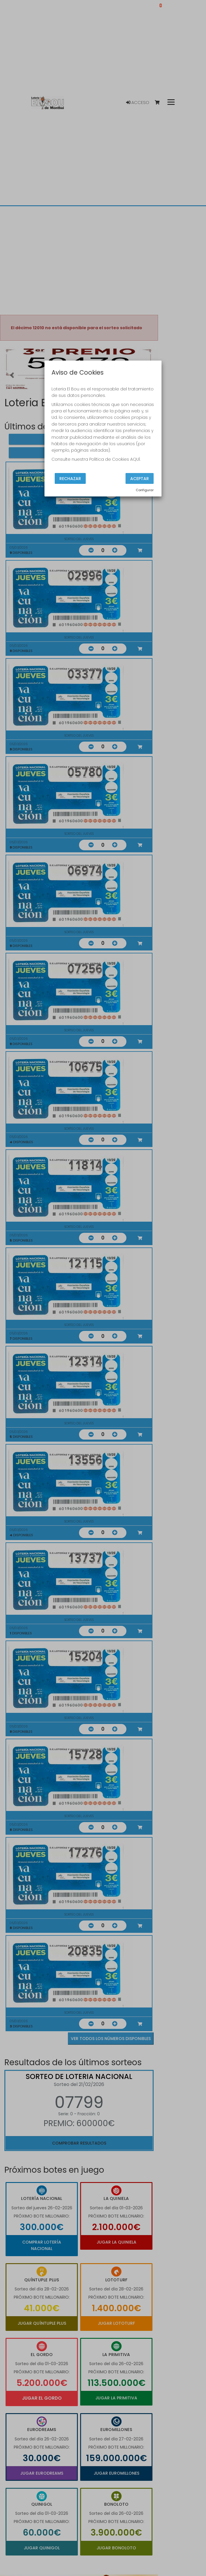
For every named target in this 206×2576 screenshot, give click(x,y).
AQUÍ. (135, 459)
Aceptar (139, 479)
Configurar (145, 490)
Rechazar (70, 479)
